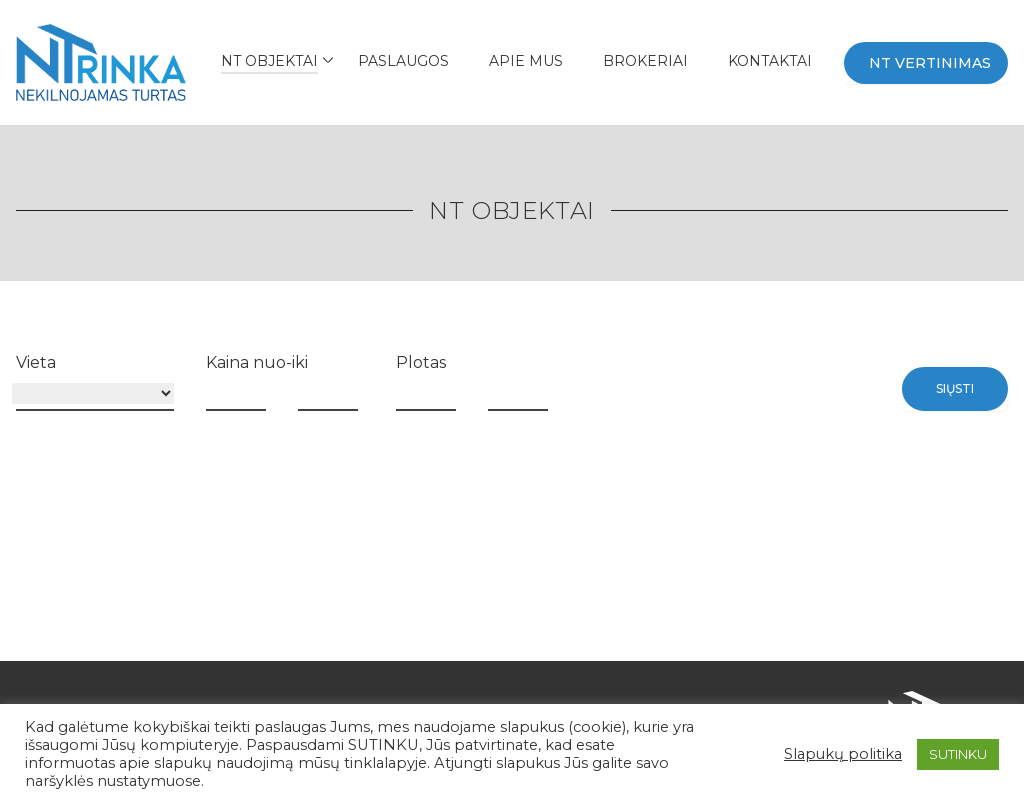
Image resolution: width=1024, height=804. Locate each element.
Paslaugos (403, 61)
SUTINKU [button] (958, 754)
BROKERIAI (645, 61)
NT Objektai (269, 61)
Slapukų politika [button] (843, 754)
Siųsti (955, 388)
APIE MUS (526, 61)
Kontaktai (770, 61)
